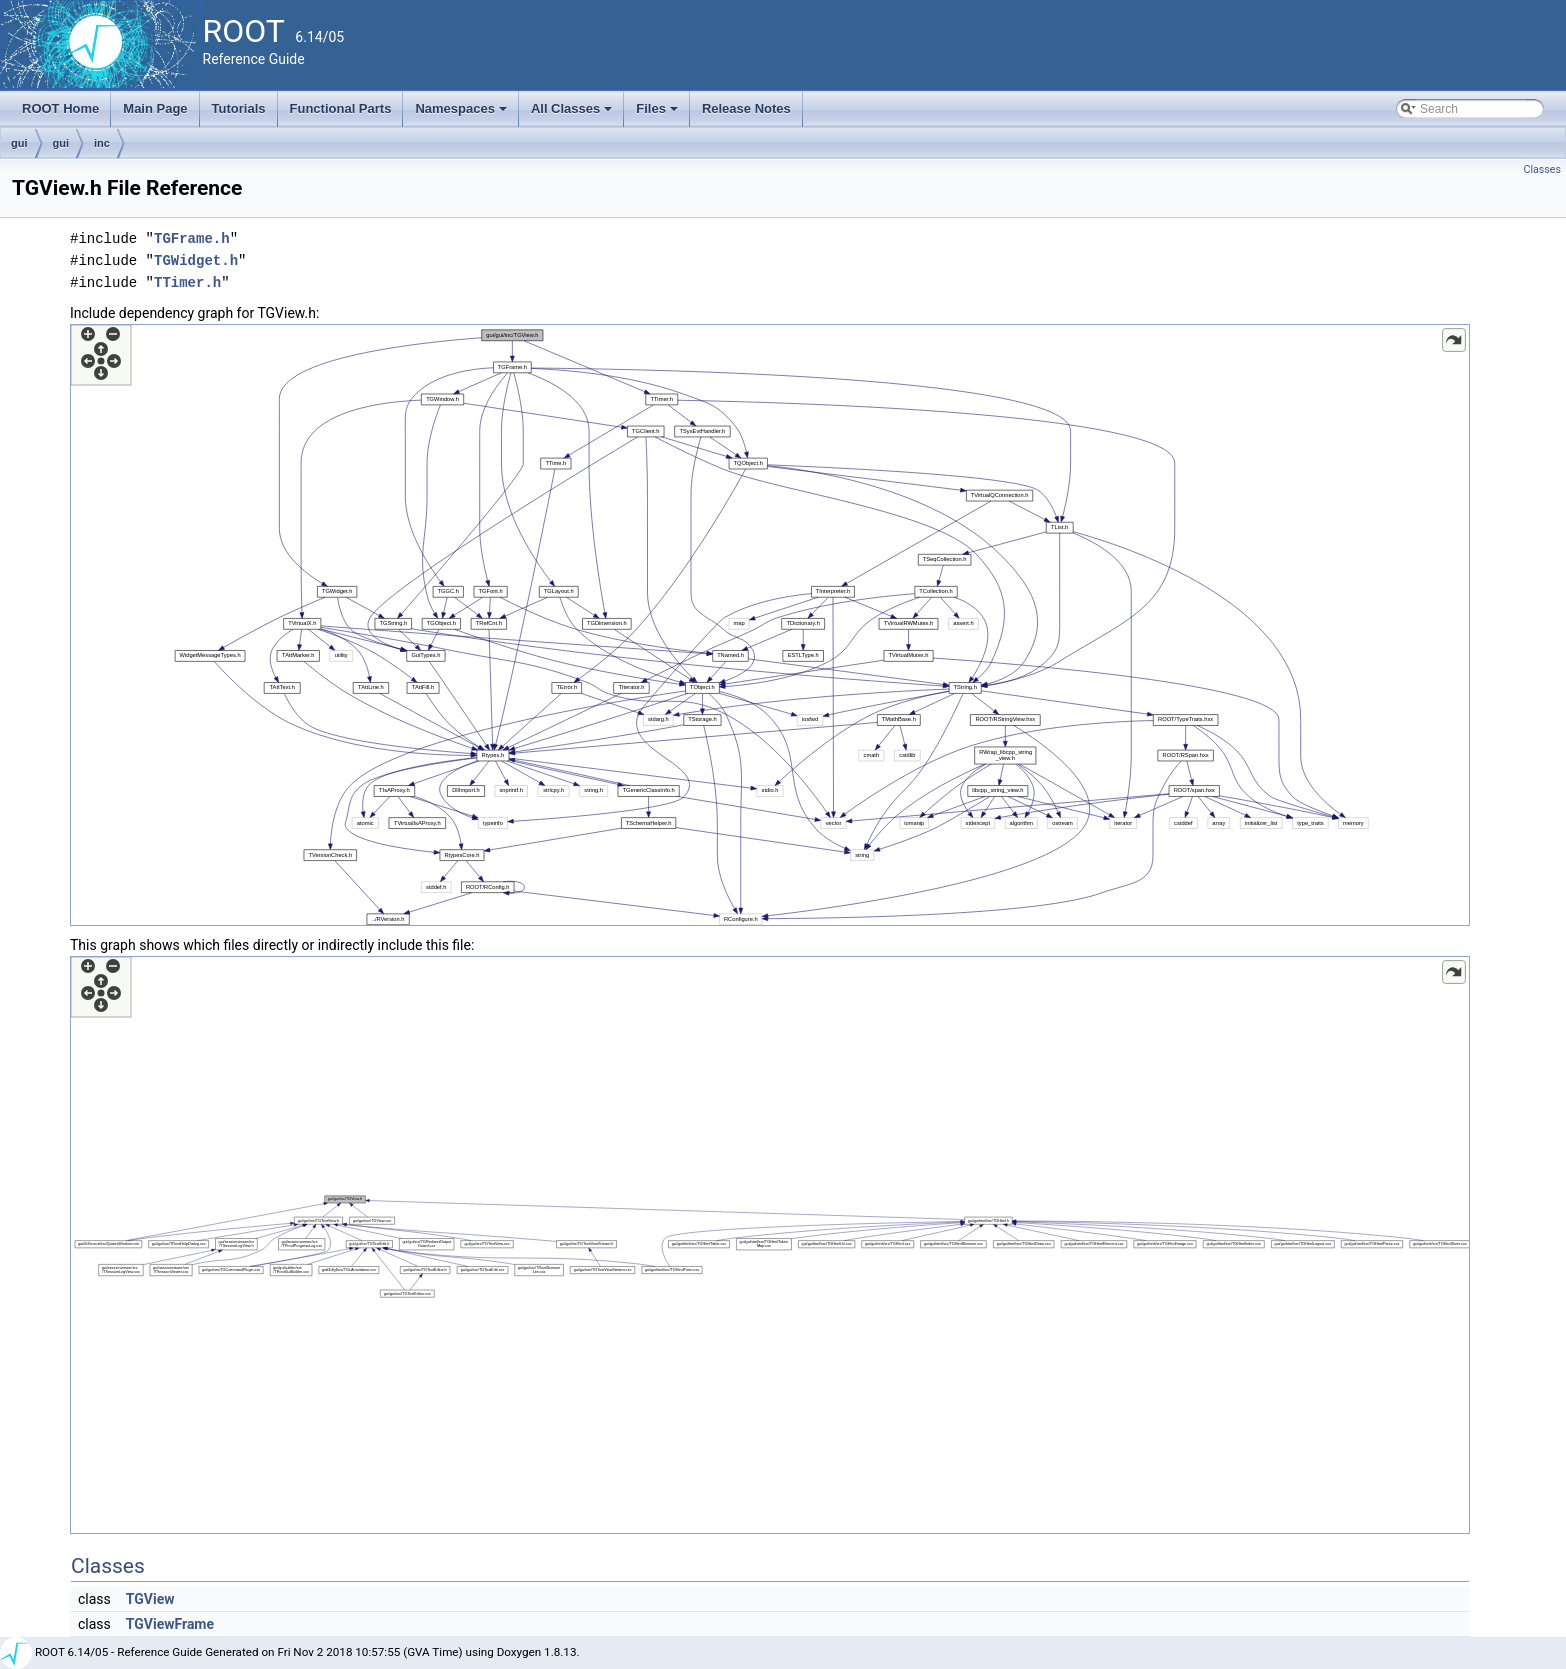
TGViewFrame (170, 1624)
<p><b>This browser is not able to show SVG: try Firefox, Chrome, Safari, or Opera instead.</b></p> (770, 625)
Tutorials (239, 108)
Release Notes (746, 108)
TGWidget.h (196, 260)
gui (19, 143)
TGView (150, 1599)
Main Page (155, 108)
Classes (1542, 169)
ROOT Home (60, 108)
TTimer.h (187, 282)
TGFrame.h (192, 238)
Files (658, 114)
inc (102, 143)
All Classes (573, 114)
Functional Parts (341, 108)
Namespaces (462, 114)
